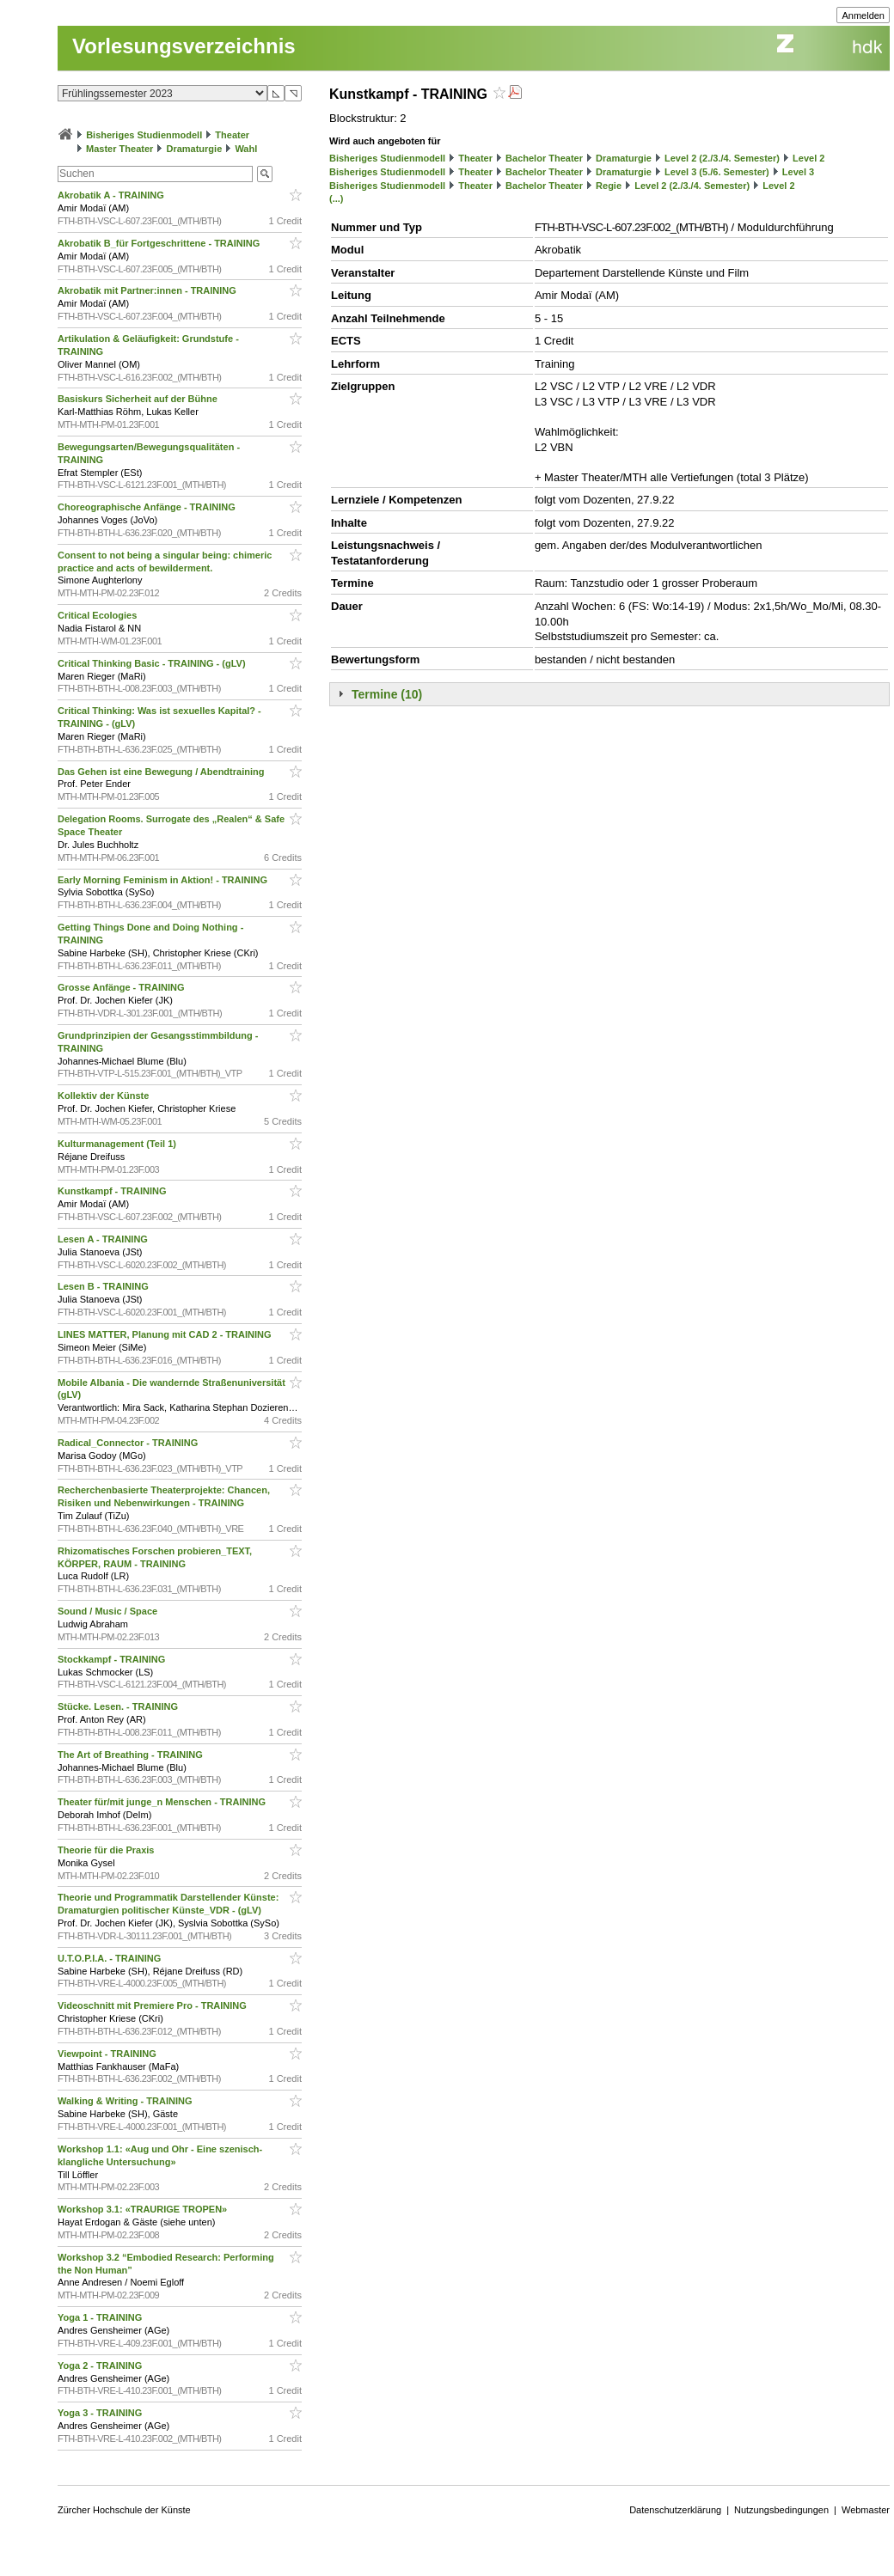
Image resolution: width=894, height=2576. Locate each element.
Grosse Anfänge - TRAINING (122, 987)
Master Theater (119, 148)
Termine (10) (387, 694)
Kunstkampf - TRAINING (113, 1191)
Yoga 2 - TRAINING (101, 2365)
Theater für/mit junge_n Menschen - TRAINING (163, 1802)
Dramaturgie (194, 148)
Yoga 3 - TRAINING (101, 2413)
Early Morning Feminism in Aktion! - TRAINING (164, 880)
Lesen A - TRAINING (104, 1239)
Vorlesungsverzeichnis (184, 46)
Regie (609, 185)
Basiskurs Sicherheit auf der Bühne (139, 399)
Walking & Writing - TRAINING (126, 2101)
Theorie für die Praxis (107, 1850)
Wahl (246, 148)
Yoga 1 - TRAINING (101, 2317)
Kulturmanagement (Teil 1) (118, 1143)
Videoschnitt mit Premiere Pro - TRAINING (153, 2005)
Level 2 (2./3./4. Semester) (722, 158)
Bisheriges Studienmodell (144, 135)
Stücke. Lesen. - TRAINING (119, 1706)
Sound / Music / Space (109, 1611)
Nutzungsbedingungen (781, 2510)
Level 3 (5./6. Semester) (716, 172)
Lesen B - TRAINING (104, 1286)
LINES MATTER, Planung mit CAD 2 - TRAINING (166, 1334)
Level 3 (798, 172)
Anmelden (863, 15)
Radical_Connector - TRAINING (129, 1443)
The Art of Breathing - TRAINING (131, 1754)
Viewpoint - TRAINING (108, 2053)
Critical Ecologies (98, 615)
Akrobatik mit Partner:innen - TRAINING (148, 290)
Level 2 (808, 158)
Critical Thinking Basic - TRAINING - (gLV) (153, 663)
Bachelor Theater (544, 158)
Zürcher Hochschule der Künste (124, 2510)
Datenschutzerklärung (675, 2510)
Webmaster (866, 2510)
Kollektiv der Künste (104, 1095)
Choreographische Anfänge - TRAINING (148, 507)
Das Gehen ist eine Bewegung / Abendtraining (162, 771)
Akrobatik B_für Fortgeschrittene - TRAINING (160, 243)
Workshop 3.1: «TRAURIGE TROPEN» (144, 2209)
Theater (232, 135)
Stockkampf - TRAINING (113, 1659)
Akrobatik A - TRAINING (112, 195)
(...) (336, 198)
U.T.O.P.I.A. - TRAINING (110, 1958)
